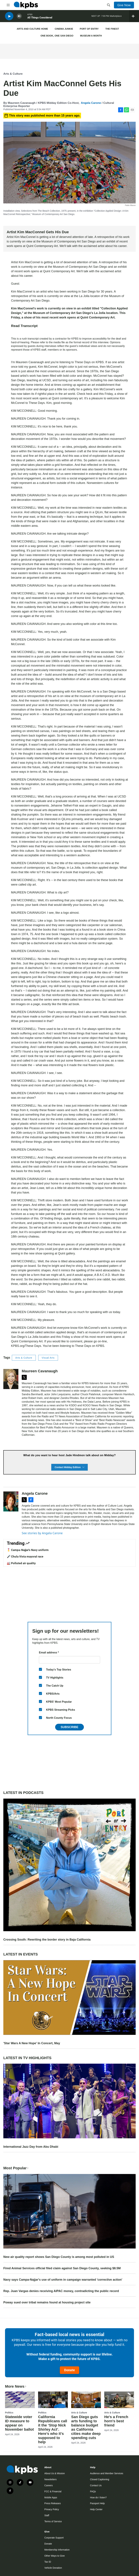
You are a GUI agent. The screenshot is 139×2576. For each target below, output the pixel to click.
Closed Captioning (99, 2479)
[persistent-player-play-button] (9, 17)
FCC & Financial (52, 2491)
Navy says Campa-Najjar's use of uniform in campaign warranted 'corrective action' (62, 2279)
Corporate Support (54, 2537)
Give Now (124, 5)
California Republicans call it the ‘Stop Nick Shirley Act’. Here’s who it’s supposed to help (52, 2429)
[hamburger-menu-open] (8, 5)
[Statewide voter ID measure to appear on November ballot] (20, 2399)
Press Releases (52, 2503)
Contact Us (96, 2485)
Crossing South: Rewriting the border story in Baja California (47, 1939)
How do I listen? (98, 2497)
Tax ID (47, 2561)
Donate (69, 2370)
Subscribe (69, 1727)
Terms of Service (53, 2521)
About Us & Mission (54, 2473)
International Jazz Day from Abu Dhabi (30, 2146)
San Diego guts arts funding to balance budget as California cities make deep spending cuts (86, 2427)
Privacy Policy (51, 2509)
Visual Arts (48, 1357)
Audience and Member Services (106, 2473)
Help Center (96, 2509)
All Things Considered (39, 18)
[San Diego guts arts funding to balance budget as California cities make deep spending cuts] (86, 2399)
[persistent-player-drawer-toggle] (134, 16)
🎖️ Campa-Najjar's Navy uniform (28, 1550)
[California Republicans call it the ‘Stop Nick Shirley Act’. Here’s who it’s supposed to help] (53, 2399)
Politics (9, 2412)
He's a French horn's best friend (116, 2421)
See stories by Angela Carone (42, 1533)
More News (16, 2386)
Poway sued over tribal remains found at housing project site (47, 2302)
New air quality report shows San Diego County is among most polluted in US (58, 2257)
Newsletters (50, 2479)
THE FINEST (112, 28)
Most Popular (16, 2168)
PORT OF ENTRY (89, 28)
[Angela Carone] (10, 1501)
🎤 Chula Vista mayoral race (25, 1556)
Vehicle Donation (53, 2567)
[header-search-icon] (108, 5)
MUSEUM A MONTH (91, 35)
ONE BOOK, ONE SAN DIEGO (56, 35)
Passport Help (97, 2503)
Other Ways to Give (54, 2555)
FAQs (93, 2491)
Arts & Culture (13, 73)
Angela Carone (91, 102)
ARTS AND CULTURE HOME (32, 28)
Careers (48, 2485)
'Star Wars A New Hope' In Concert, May (31, 2043)
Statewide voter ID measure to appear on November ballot (19, 2423)
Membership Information (57, 2549)
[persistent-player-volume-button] (19, 17)
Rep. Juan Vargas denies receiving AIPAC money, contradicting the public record (61, 2291)
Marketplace (116, 16)
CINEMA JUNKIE (64, 28)
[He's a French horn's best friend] (119, 2399)
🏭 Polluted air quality (21, 1563)
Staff (46, 2515)
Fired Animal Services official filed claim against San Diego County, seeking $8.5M (62, 2268)
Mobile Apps (50, 2497)
